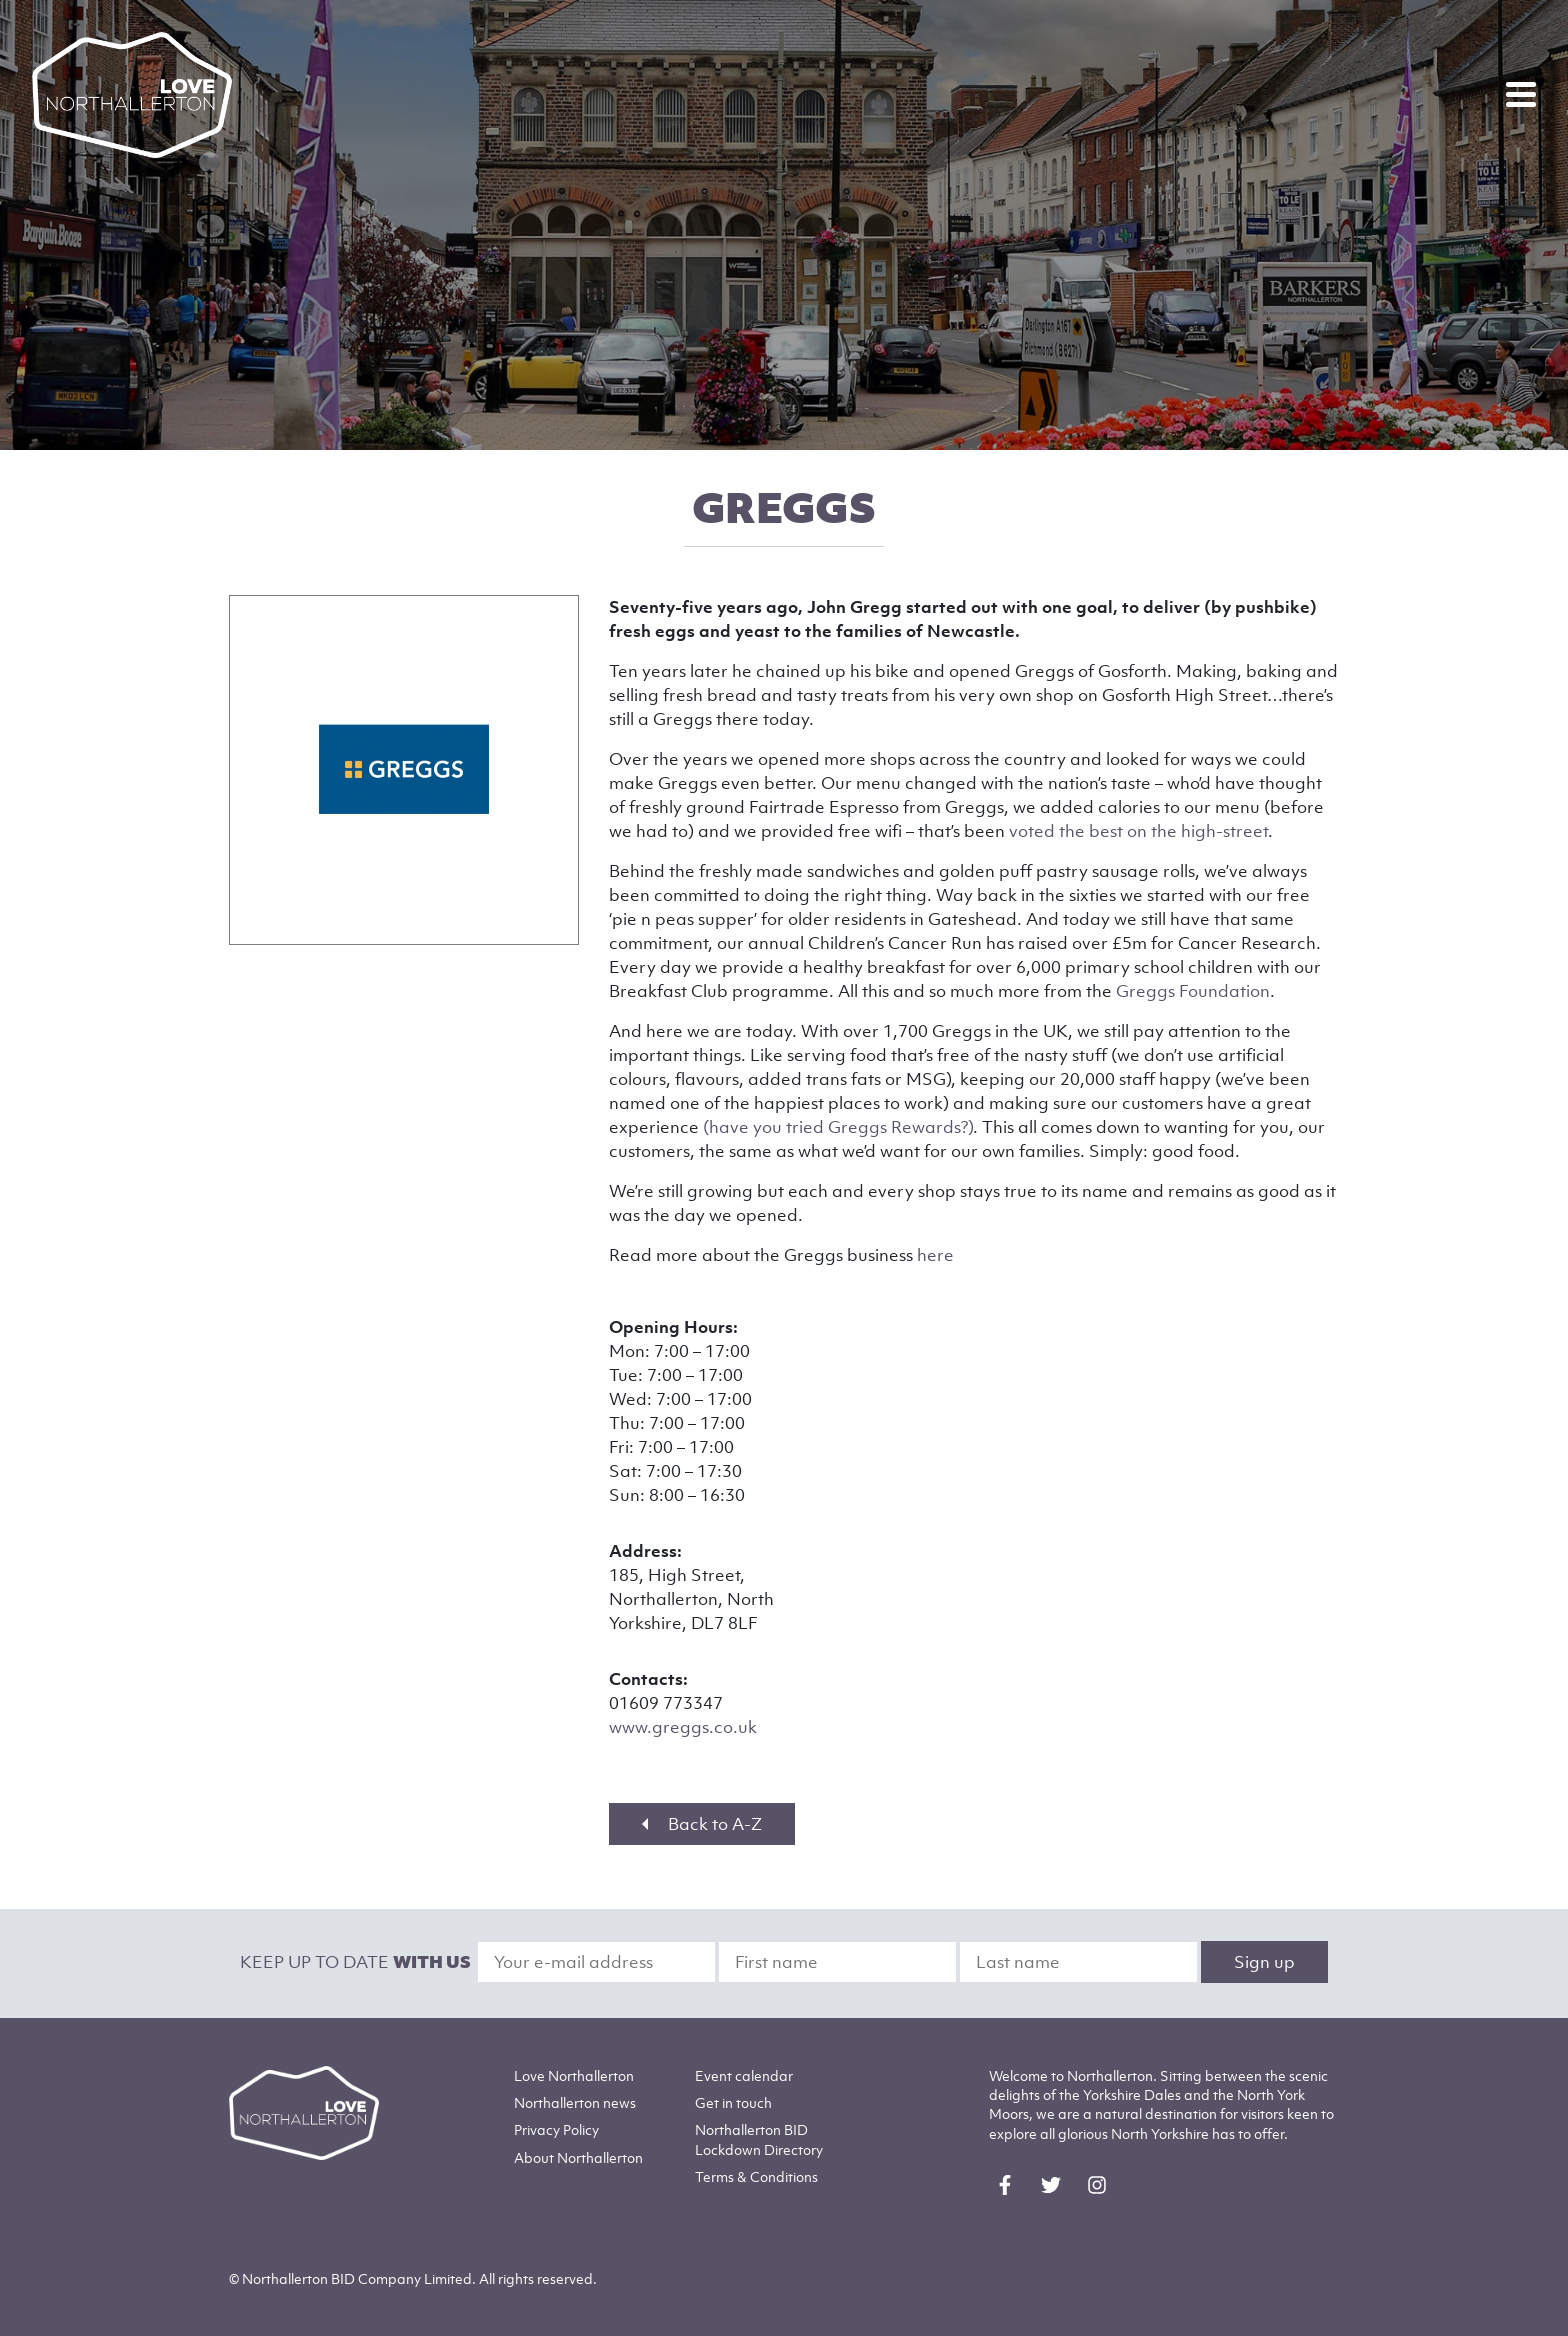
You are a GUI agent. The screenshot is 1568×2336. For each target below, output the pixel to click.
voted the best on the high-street (1138, 831)
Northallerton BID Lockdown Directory (759, 2139)
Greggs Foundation (1193, 991)
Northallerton (575, 2102)
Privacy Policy (556, 2129)
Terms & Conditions (756, 2176)
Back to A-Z (702, 1824)
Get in (733, 2102)
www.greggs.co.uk (683, 1727)
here (935, 1255)
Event (744, 2075)
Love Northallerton (574, 2075)
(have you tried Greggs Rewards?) (838, 1127)
